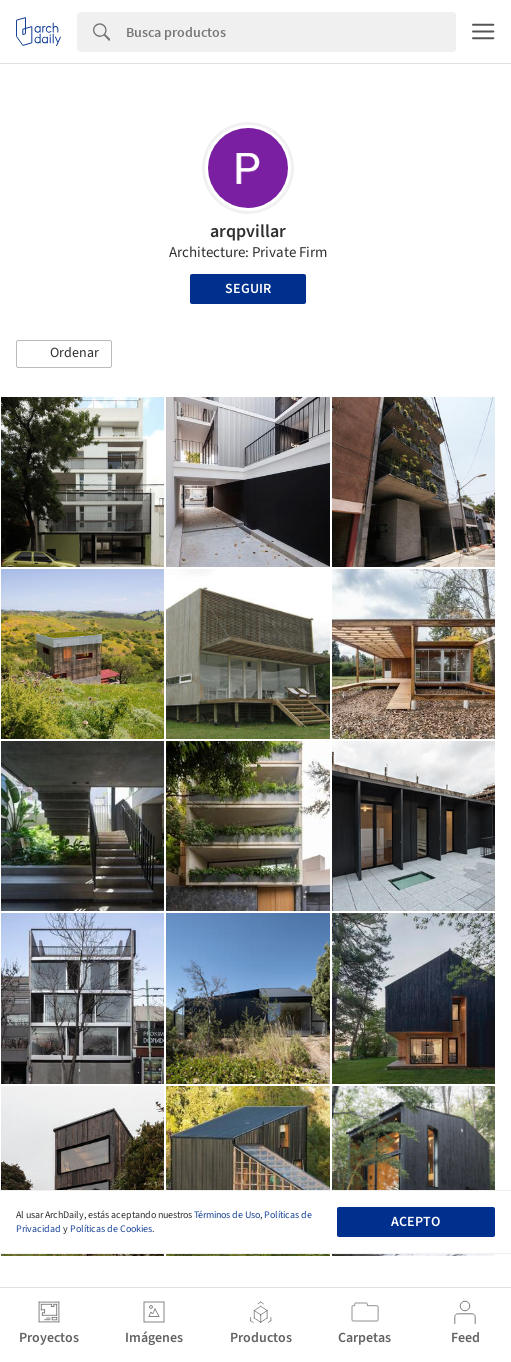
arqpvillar (248, 231)
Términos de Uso (227, 1215)
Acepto (415, 1222)
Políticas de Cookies (111, 1229)
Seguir (248, 289)
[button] (64, 354)
